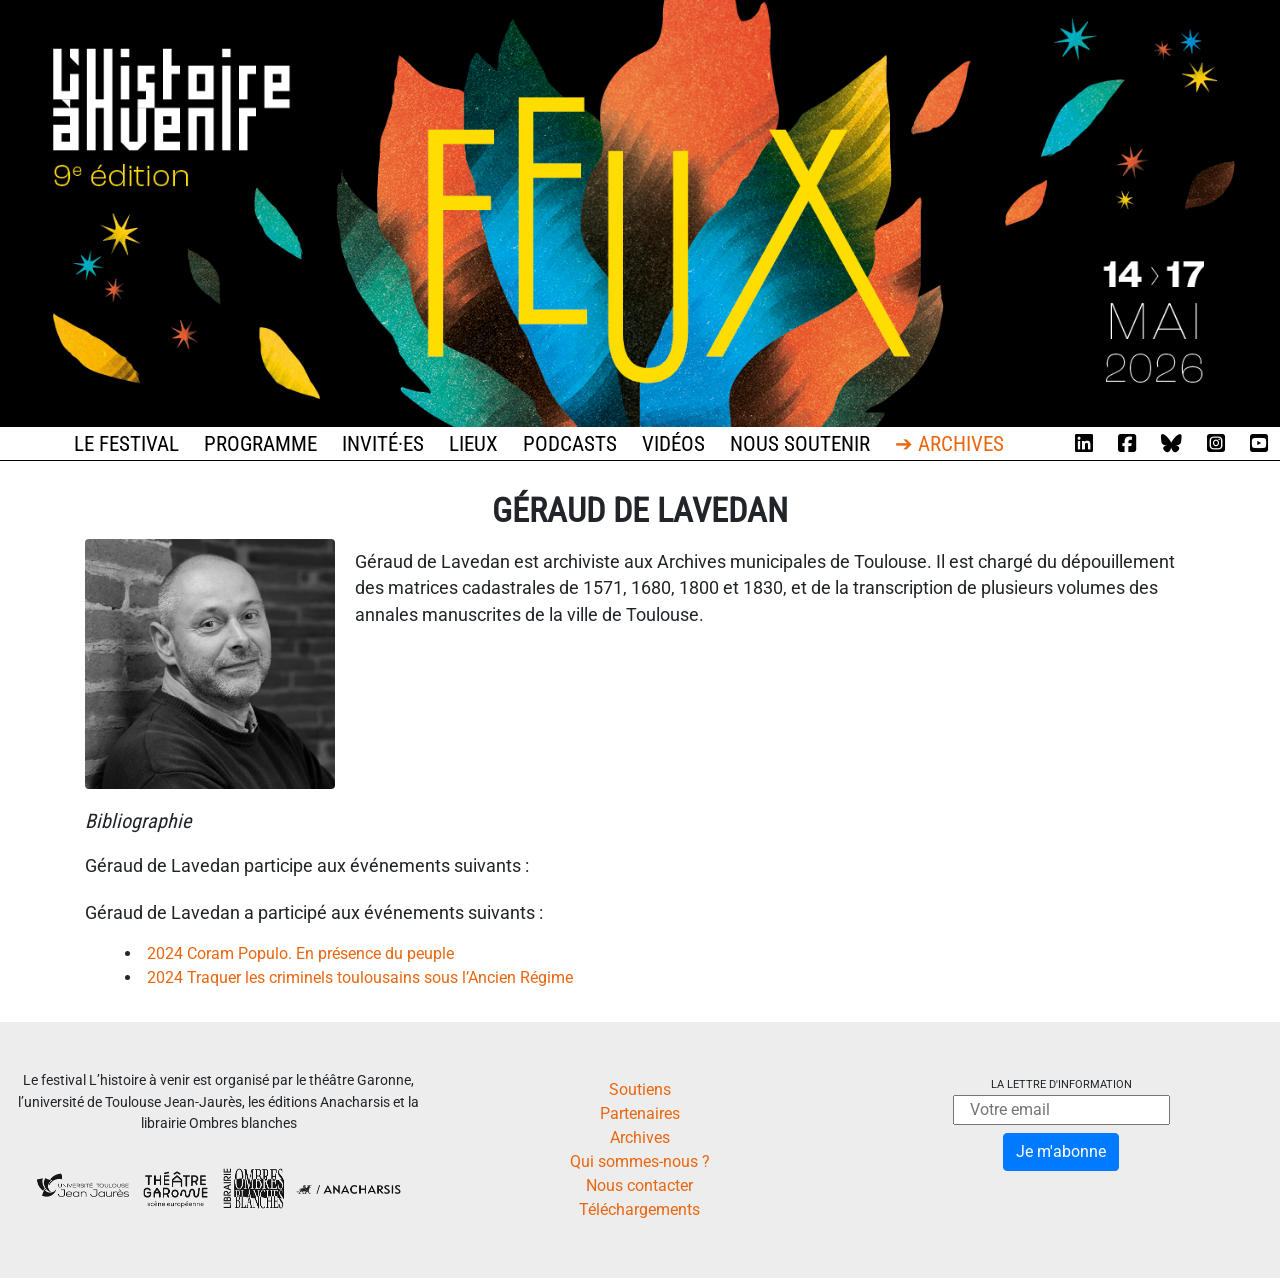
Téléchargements (639, 1209)
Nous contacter (639, 1185)
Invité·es (383, 444)
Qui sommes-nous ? (640, 1161)
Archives (640, 1137)
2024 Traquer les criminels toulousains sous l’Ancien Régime (360, 977)
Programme (260, 444)
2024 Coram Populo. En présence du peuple (300, 953)
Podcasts (570, 444)
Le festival (126, 444)
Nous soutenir (800, 444)
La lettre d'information (1061, 1084)
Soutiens (640, 1089)
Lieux (473, 444)
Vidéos (673, 444)
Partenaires (640, 1113)
